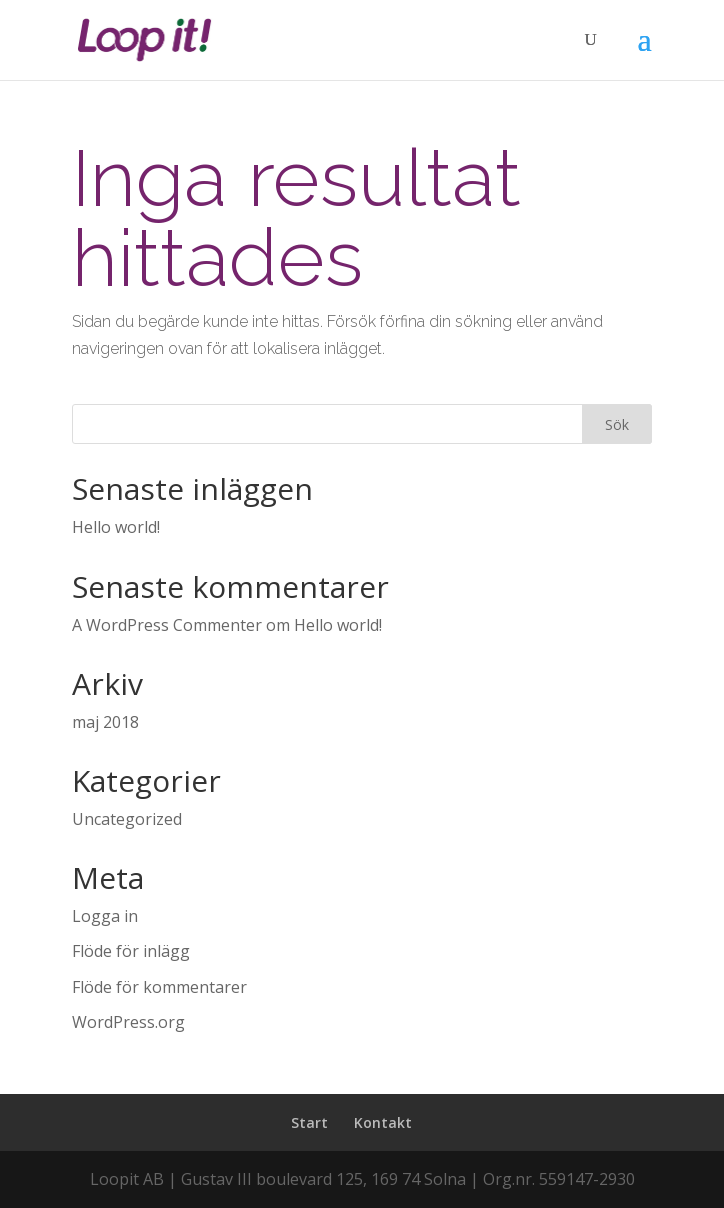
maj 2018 (105, 722)
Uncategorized (127, 819)
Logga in (105, 916)
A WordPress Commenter (167, 625)
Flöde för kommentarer (159, 987)
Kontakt (383, 1122)
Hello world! (116, 527)
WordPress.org (128, 1022)
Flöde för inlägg (131, 951)
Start (309, 1122)
